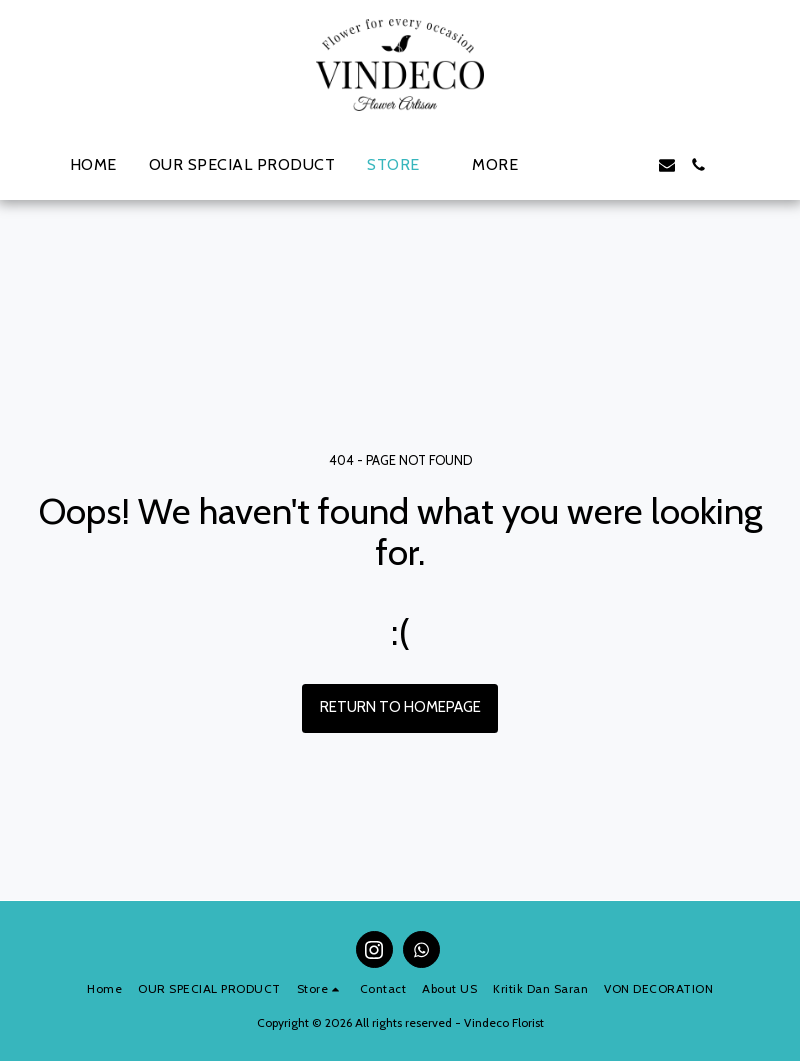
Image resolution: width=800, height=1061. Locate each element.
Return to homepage (400, 707)
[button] (571, 165)
